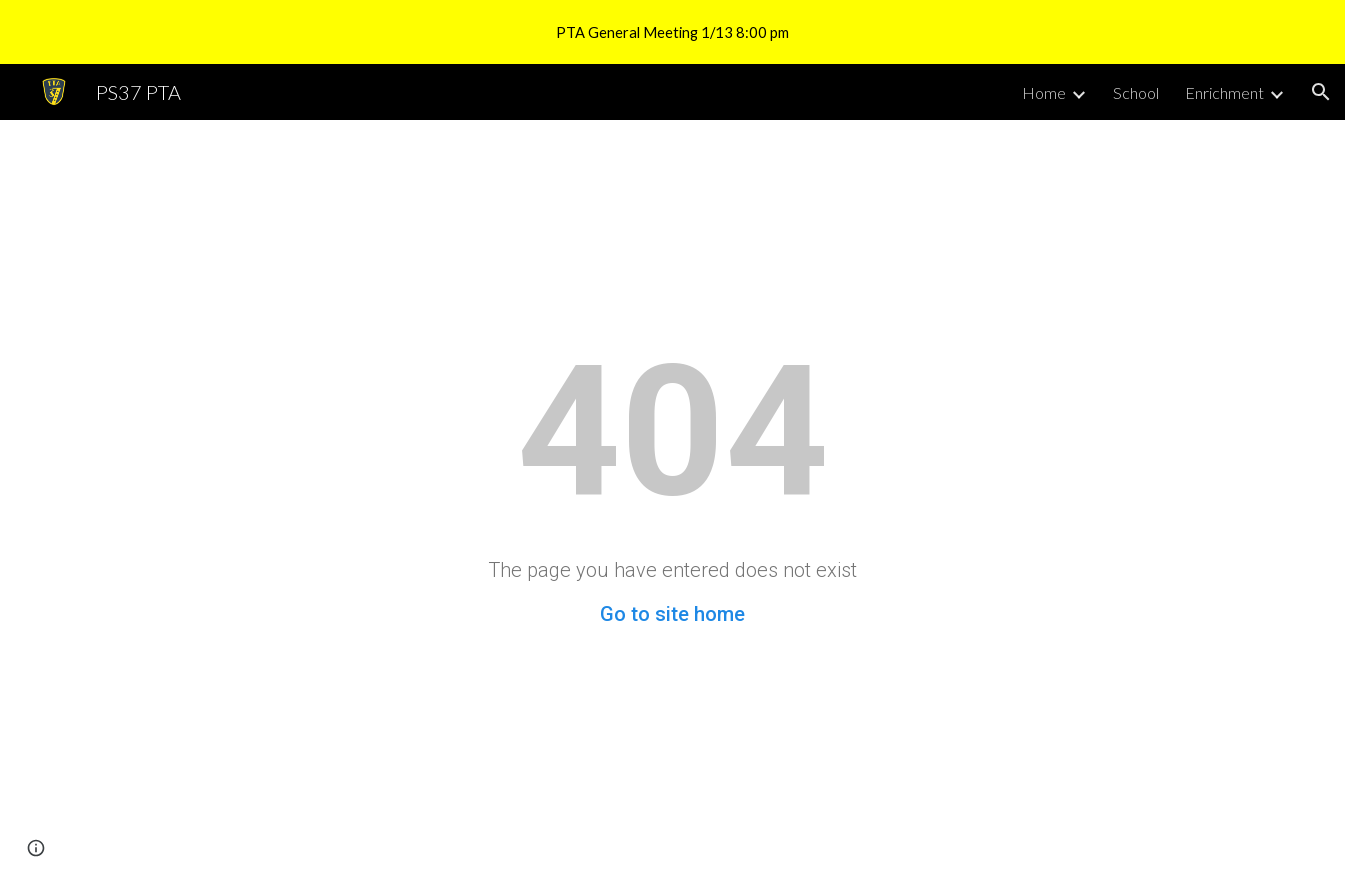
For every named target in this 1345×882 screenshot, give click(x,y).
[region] (672, 32)
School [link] (1136, 92)
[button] (1321, 92)
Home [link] (1044, 92)
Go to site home (672, 614)
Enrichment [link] (1224, 92)
